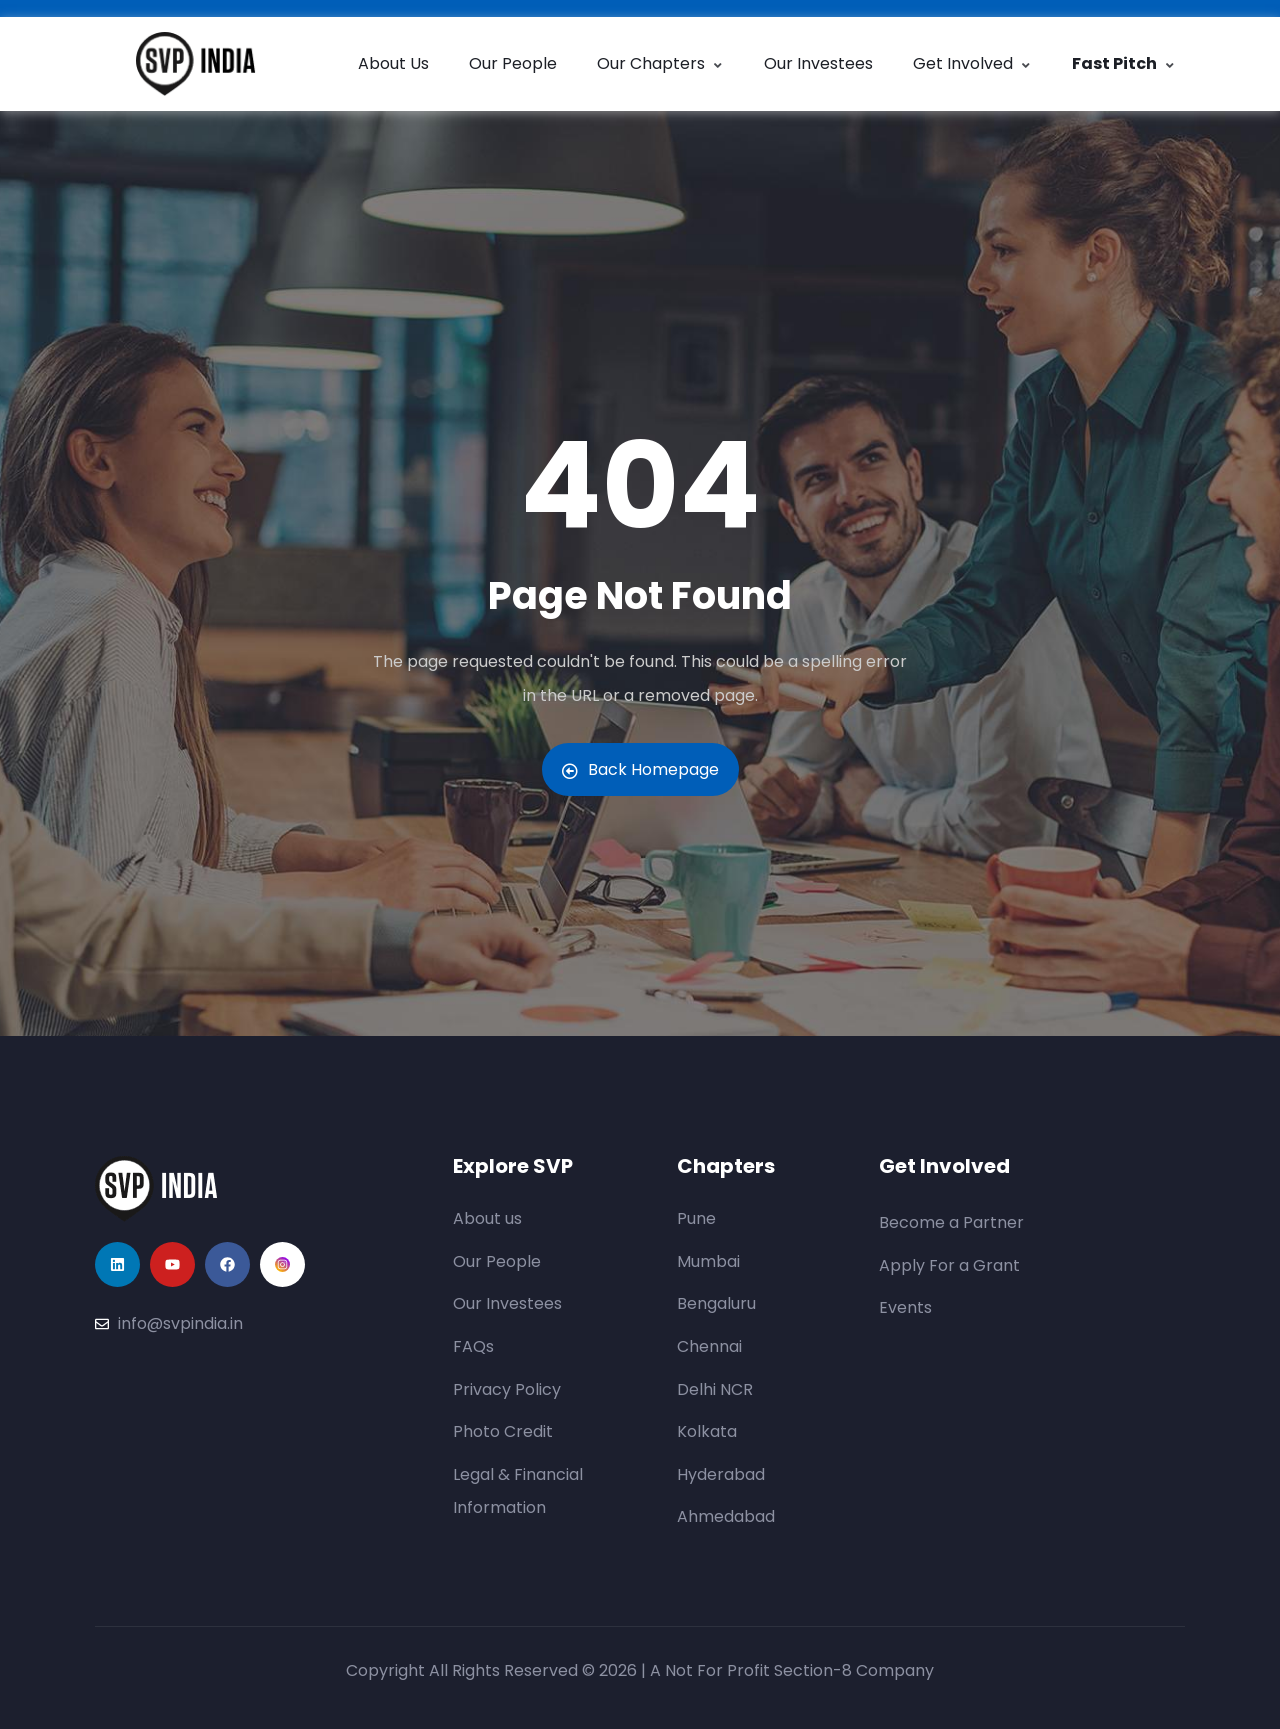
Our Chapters (660, 63)
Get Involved (972, 63)
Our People (513, 63)
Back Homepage (640, 769)
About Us (393, 63)
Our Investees (818, 63)
